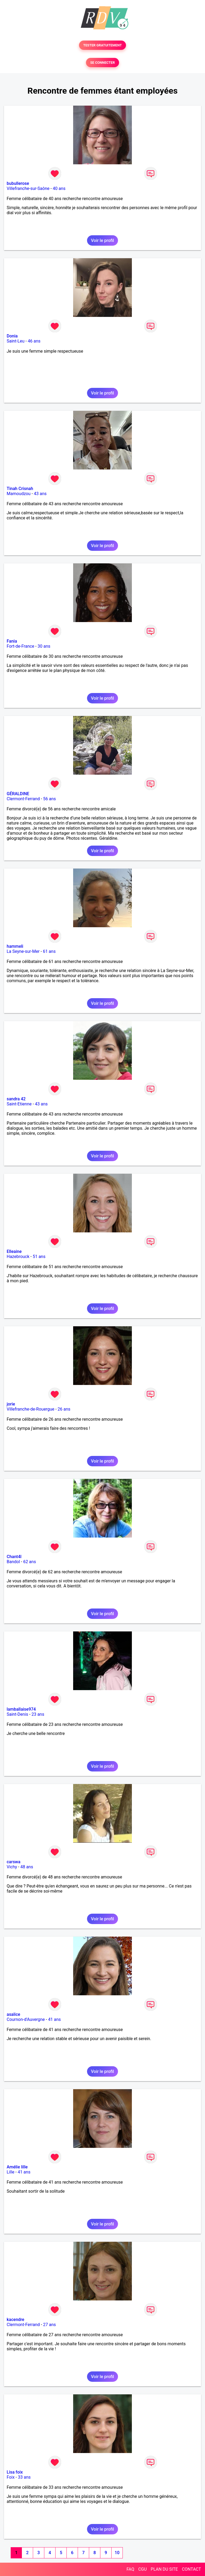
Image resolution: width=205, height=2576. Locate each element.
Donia (12, 336)
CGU (142, 2569)
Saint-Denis (17, 1714)
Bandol (13, 1561)
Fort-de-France (20, 646)
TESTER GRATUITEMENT (102, 45)
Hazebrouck (18, 1256)
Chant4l (14, 1556)
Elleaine (14, 1251)
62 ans (29, 1561)
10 (117, 2552)
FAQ (130, 2569)
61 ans (49, 951)
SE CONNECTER (102, 63)
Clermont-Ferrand (23, 798)
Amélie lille (17, 2166)
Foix (11, 2477)
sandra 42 (16, 1098)
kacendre (15, 2319)
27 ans (49, 2324)
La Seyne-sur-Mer (23, 951)
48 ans (26, 1866)
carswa (13, 1861)
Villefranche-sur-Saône (28, 188)
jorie (11, 1404)
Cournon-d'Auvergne (26, 2019)
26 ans (64, 1409)
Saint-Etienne (19, 1103)
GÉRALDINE (18, 793)
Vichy (12, 1866)
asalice (13, 2014)
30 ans (44, 646)
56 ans (49, 798)
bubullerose (18, 183)
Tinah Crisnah (20, 488)
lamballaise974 (21, 1709)
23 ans (37, 1714)
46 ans (34, 341)
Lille (10, 2172)
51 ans (39, 1256)
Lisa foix (15, 2472)
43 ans (40, 493)
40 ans (59, 188)
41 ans (54, 2019)
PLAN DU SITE (164, 2569)
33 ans (24, 2477)
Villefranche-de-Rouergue (30, 1409)
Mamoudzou (18, 493)
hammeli (15, 946)
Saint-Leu (16, 341)
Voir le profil (102, 240)
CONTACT (191, 2569)
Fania (12, 641)
